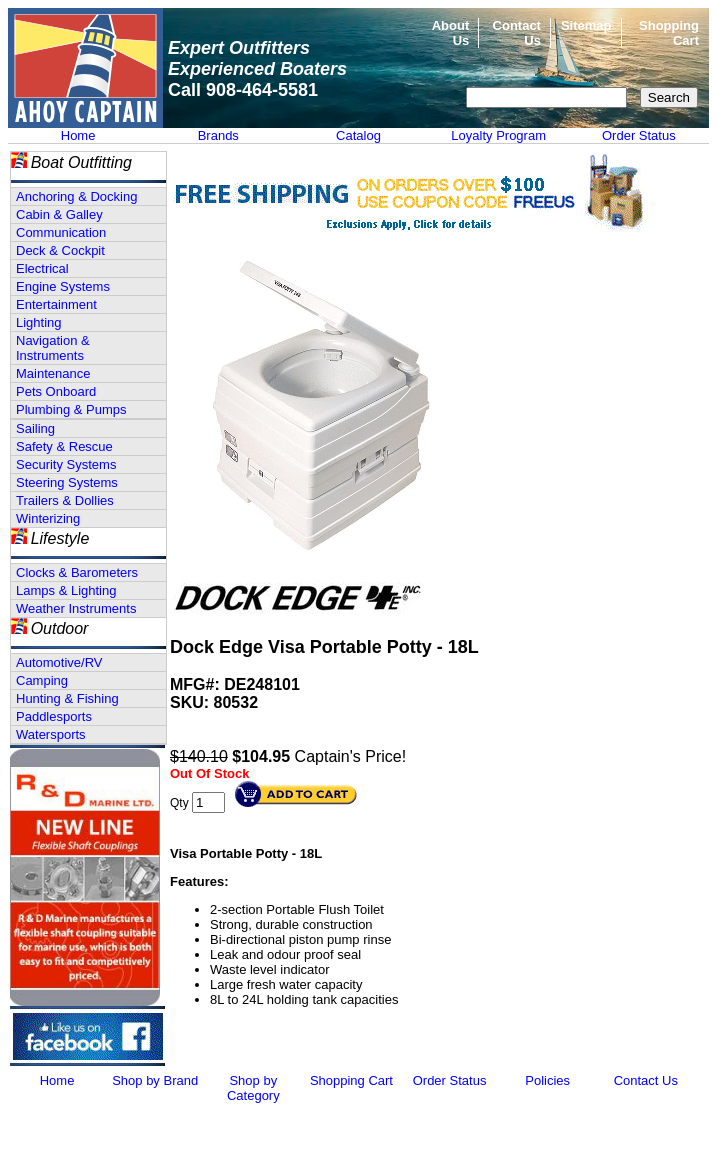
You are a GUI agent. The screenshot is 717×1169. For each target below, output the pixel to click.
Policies (547, 1080)
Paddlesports (54, 716)
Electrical (42, 268)
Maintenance (53, 373)
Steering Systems (67, 482)
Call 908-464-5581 (243, 90)
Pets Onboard (56, 391)
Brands (218, 135)
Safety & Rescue (64, 446)
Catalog (358, 135)
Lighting (39, 322)
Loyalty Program (498, 135)
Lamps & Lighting (66, 590)
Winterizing (48, 518)
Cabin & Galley (59, 214)
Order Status (639, 135)
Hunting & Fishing (67, 698)
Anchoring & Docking (76, 196)
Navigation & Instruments (53, 348)
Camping (42, 680)
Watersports (51, 734)
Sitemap (586, 25)
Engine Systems (63, 286)
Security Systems (66, 464)
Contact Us (646, 1080)
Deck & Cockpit (60, 250)
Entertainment (56, 304)
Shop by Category (253, 1088)
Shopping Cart (351, 1080)
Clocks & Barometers (77, 572)
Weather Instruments (76, 608)
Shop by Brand (155, 1080)
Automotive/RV (59, 662)
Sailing (35, 428)
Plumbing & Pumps (71, 409)
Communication (61, 232)
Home (78, 135)
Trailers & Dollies (65, 500)
